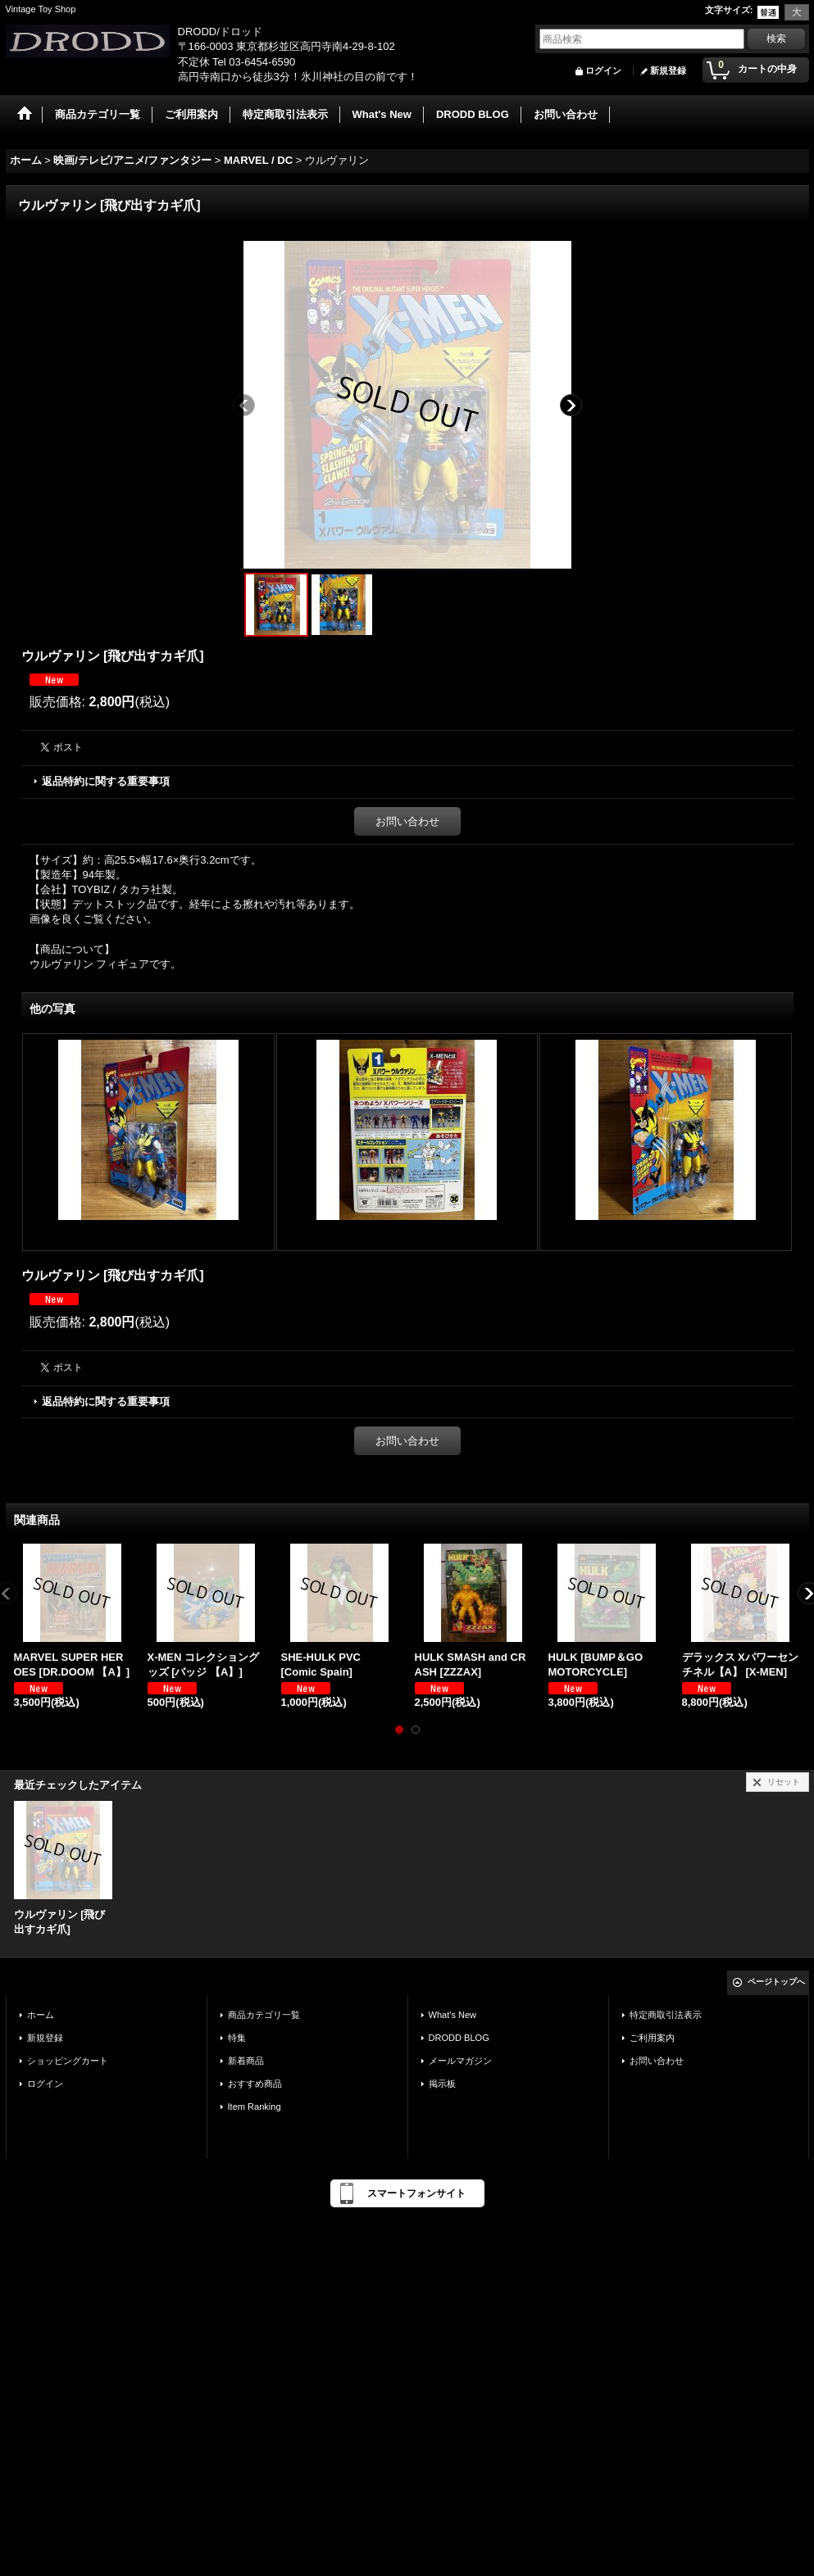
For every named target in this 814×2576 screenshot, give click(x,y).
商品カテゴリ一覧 (264, 2015)
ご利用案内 (652, 2038)
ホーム (40, 2015)
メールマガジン (460, 2061)
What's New (453, 2015)
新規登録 (668, 70)
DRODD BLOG (459, 2038)
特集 (237, 2038)
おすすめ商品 (255, 2083)
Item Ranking (254, 2106)
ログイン (603, 70)
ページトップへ (776, 1981)
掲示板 (442, 2083)
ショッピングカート (67, 2061)
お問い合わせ (407, 821)
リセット (783, 1781)
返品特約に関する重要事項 (106, 781)
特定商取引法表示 (666, 2015)
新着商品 (246, 2061)
